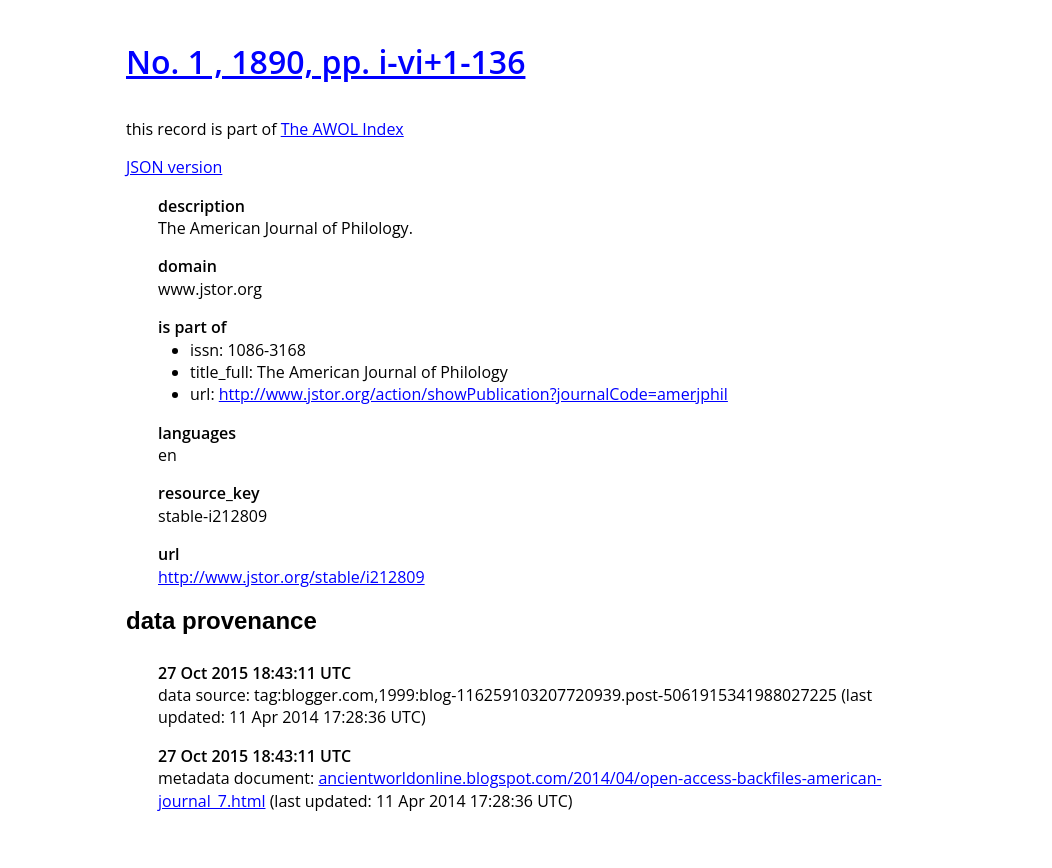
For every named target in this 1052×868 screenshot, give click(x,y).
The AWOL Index (342, 129)
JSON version (174, 167)
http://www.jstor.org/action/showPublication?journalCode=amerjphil (473, 394)
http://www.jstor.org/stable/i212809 (291, 577)
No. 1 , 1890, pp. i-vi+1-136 (325, 61)
